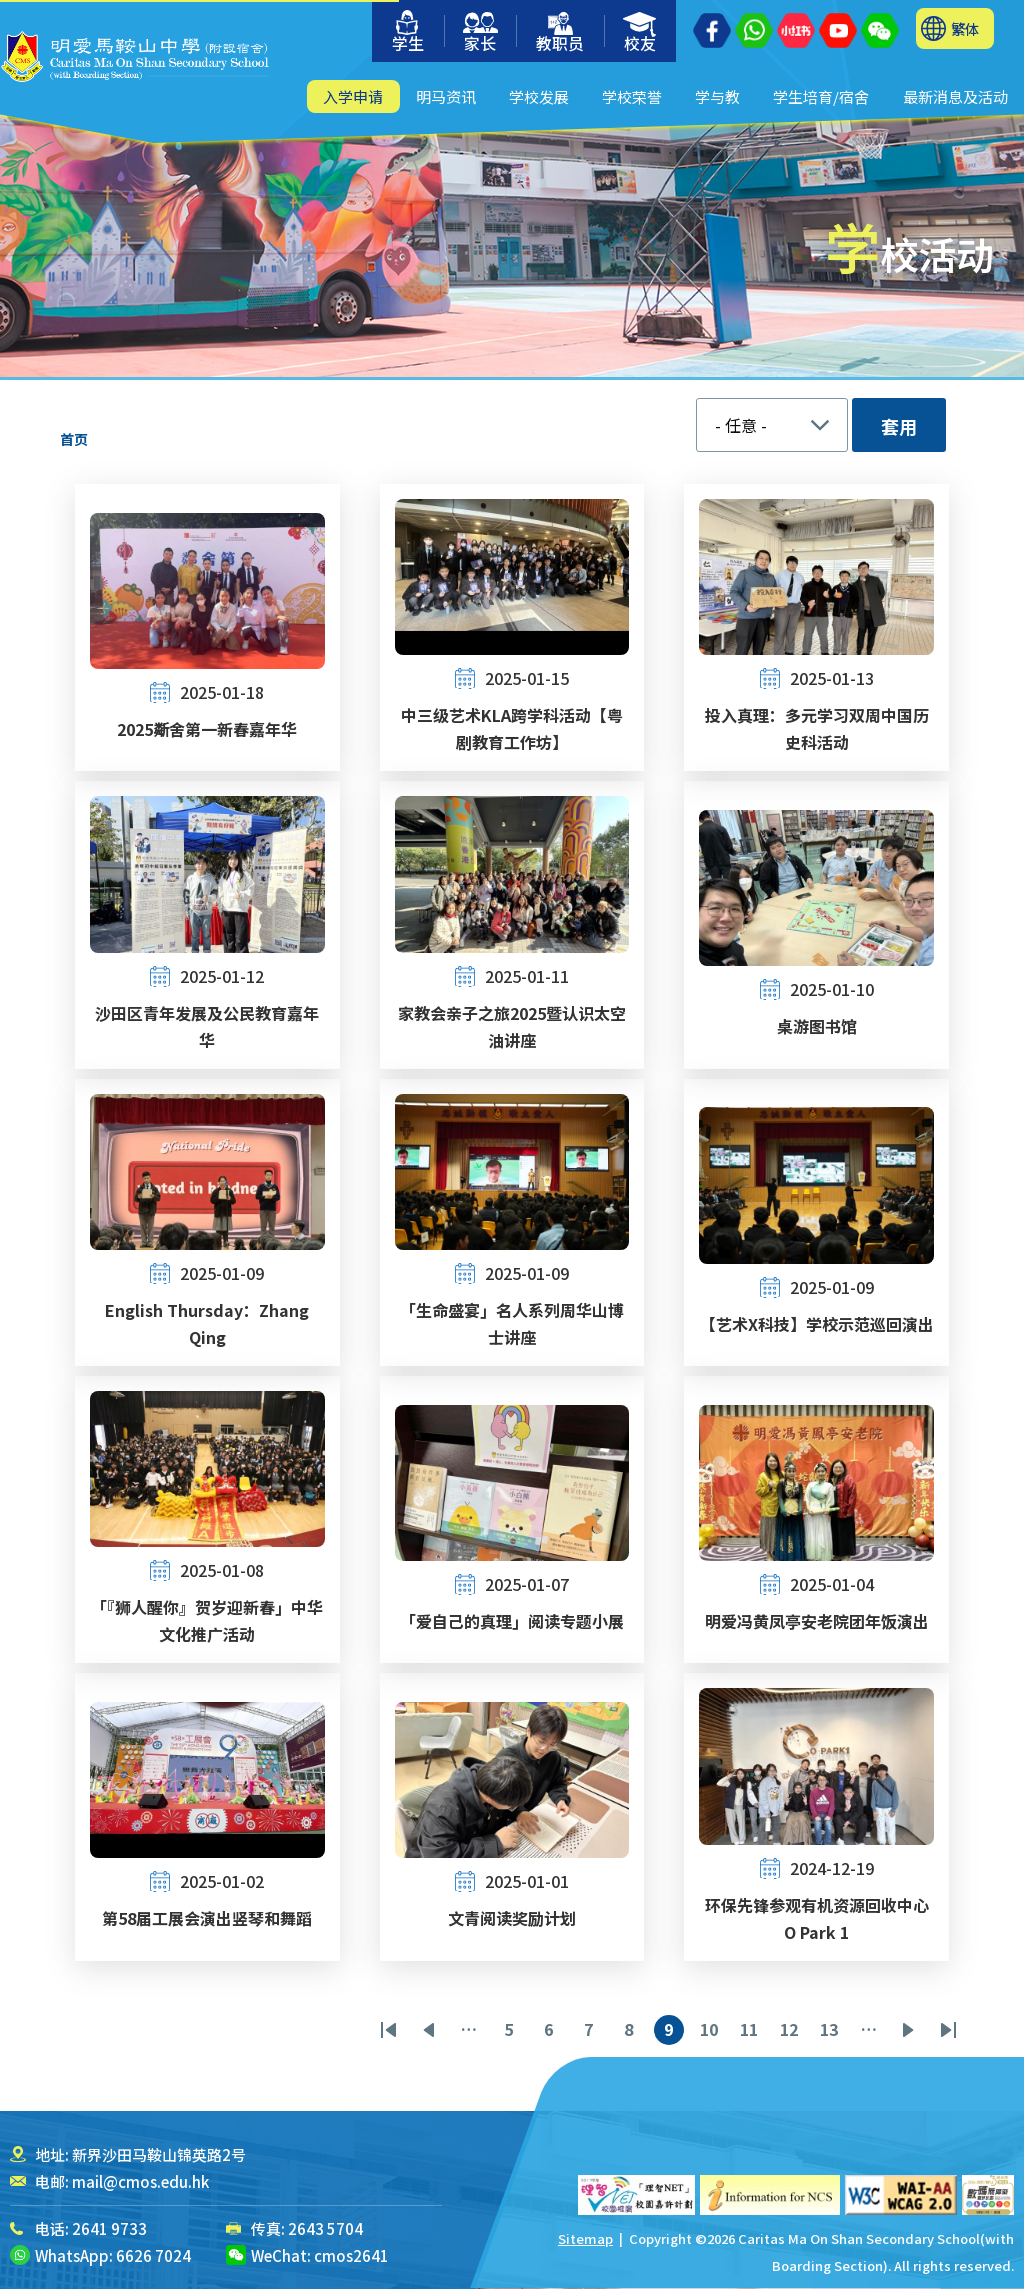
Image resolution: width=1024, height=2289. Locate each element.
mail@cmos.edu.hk (140, 2181)
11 (752, 2031)
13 (832, 2031)
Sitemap (585, 2238)
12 (792, 2031)
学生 (408, 32)
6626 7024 (153, 2255)
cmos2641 (351, 2255)
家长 (480, 33)
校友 (640, 33)
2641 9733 (109, 2228)
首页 (74, 439)
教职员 (560, 33)
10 (712, 2031)
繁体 (965, 28)
